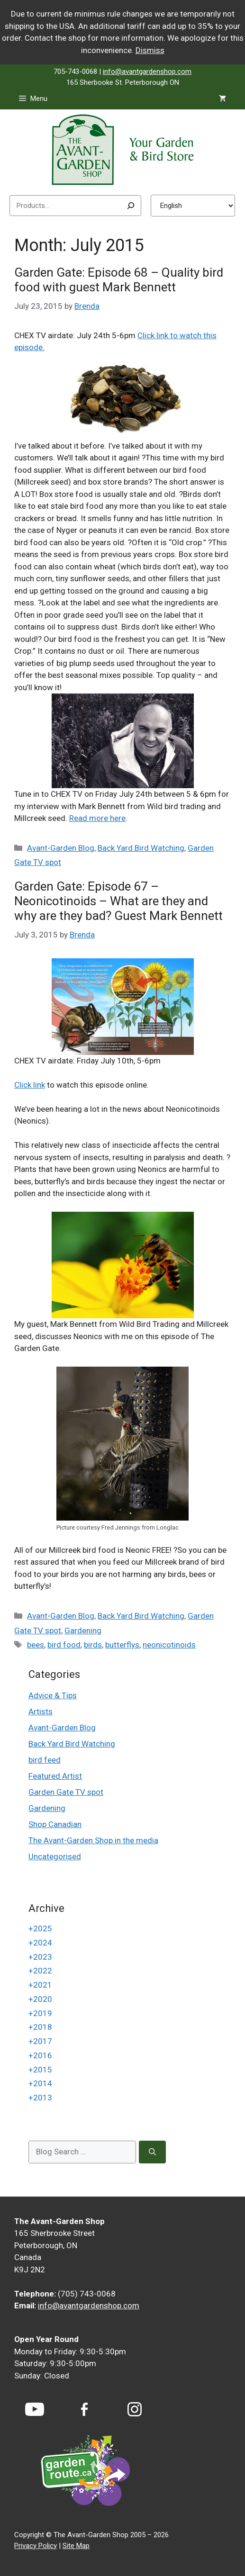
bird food (64, 1644)
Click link (29, 1085)
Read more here (97, 818)
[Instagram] (134, 2409)
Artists (40, 1711)
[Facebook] (84, 2409)
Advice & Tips (52, 1695)
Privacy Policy (35, 2545)
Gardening (82, 1630)
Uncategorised (54, 1856)
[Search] (131, 206)
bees (35, 1644)
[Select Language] (193, 205)
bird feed (44, 1760)
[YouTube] (34, 2409)
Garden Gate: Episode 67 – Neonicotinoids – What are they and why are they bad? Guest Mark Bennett (118, 901)
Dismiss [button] (150, 50)
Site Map (76, 2545)
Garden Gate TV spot (65, 1792)
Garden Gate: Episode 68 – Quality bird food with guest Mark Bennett (118, 279)
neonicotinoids (169, 1644)
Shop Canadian (55, 1824)
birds (93, 1644)
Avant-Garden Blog (60, 848)
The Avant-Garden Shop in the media (93, 1840)
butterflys (122, 1644)
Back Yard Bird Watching (141, 848)
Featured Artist (55, 1776)
